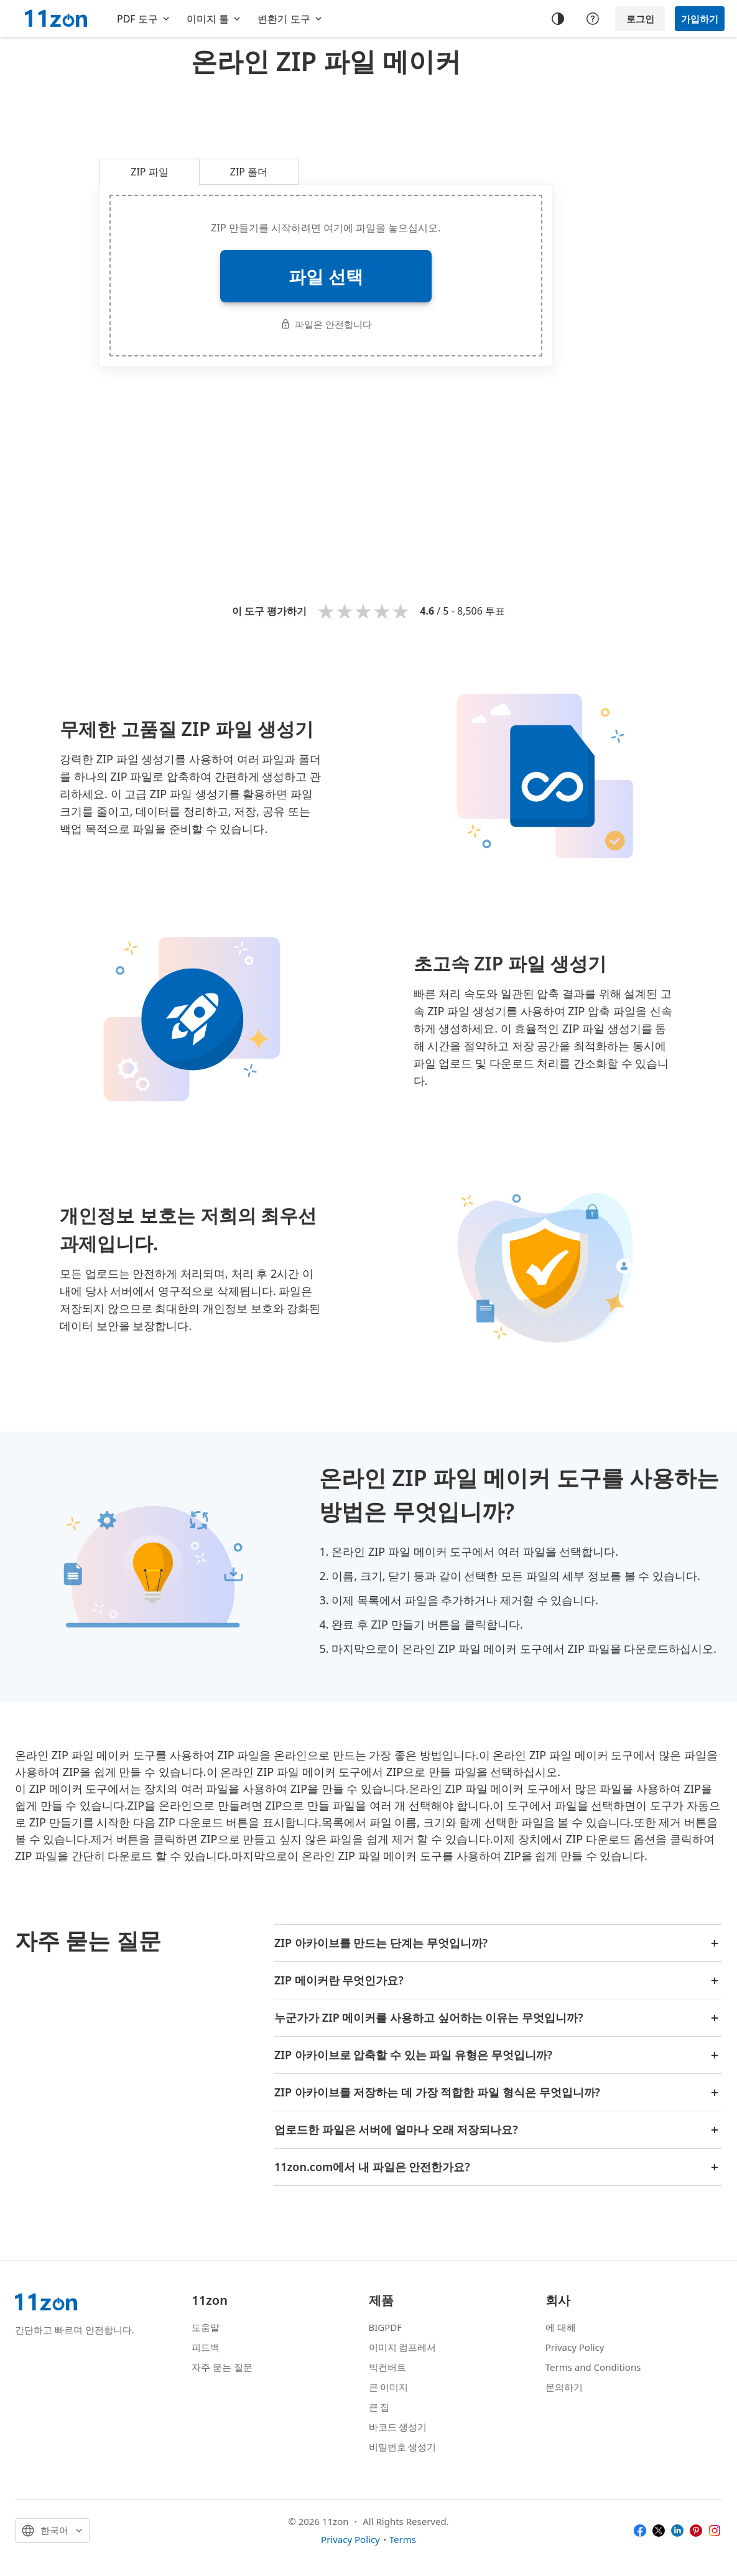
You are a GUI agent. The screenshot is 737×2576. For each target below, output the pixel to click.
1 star (326, 611)
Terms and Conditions (593, 2367)
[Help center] (592, 18)
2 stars (344, 611)
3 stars (363, 611)
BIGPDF (385, 2327)
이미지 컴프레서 (403, 2347)
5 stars (400, 611)
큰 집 (379, 2407)
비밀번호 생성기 (403, 2446)
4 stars (382, 611)
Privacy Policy (575, 2347)
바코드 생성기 (398, 2426)
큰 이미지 (389, 2387)
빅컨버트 (387, 2367)
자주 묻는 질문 (222, 2367)
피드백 (206, 2347)
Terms (402, 2539)
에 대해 (560, 2327)
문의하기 (564, 2387)
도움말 (206, 2327)
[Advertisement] (326, 114)
